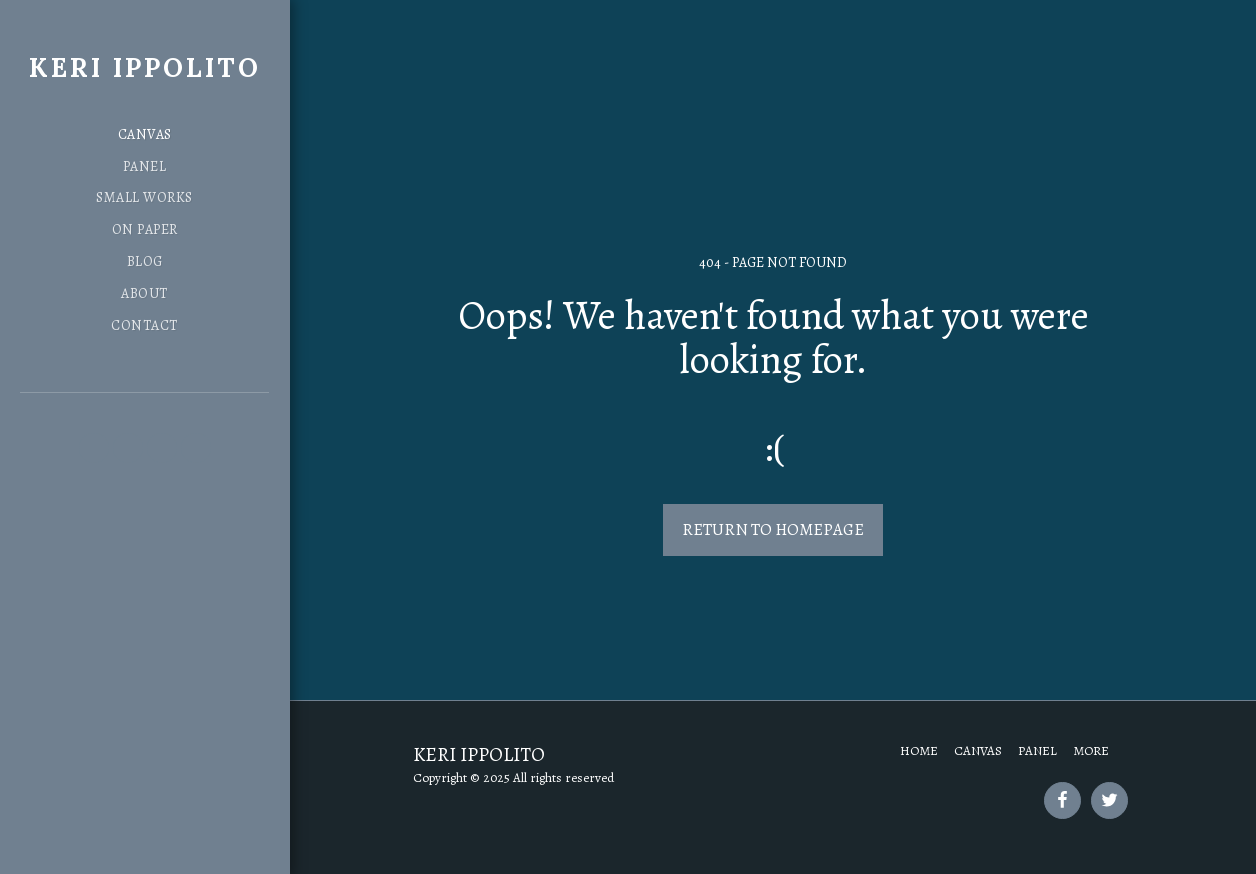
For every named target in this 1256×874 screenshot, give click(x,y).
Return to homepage (773, 529)
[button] (94, 448)
